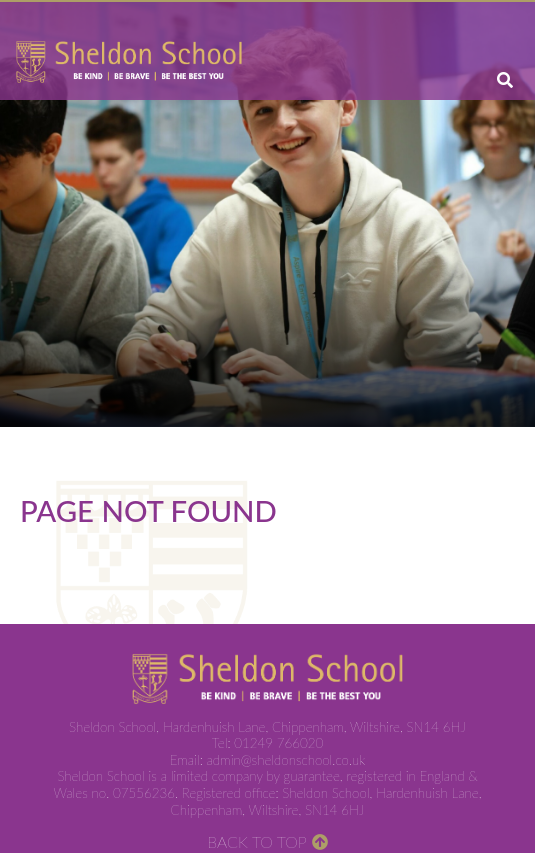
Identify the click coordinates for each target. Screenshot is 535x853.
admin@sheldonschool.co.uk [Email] (286, 760)
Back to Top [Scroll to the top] (256, 842)
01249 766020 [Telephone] (278, 743)
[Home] (129, 62)
